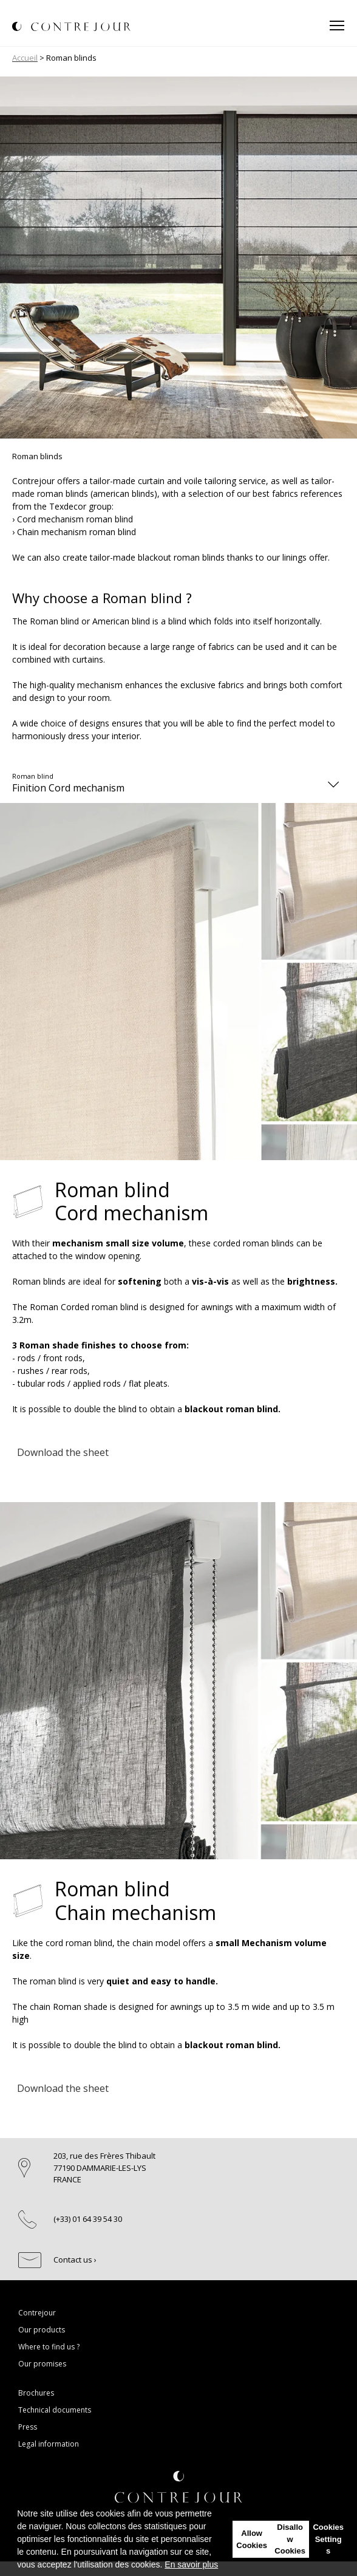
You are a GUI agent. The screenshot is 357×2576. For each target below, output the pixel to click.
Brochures (36, 2393)
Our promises (42, 2364)
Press (27, 2427)
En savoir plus (191, 2564)
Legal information (48, 2444)
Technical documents (54, 2410)
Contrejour (37, 2313)
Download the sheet (63, 1452)
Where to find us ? (49, 2347)
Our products (41, 2330)
